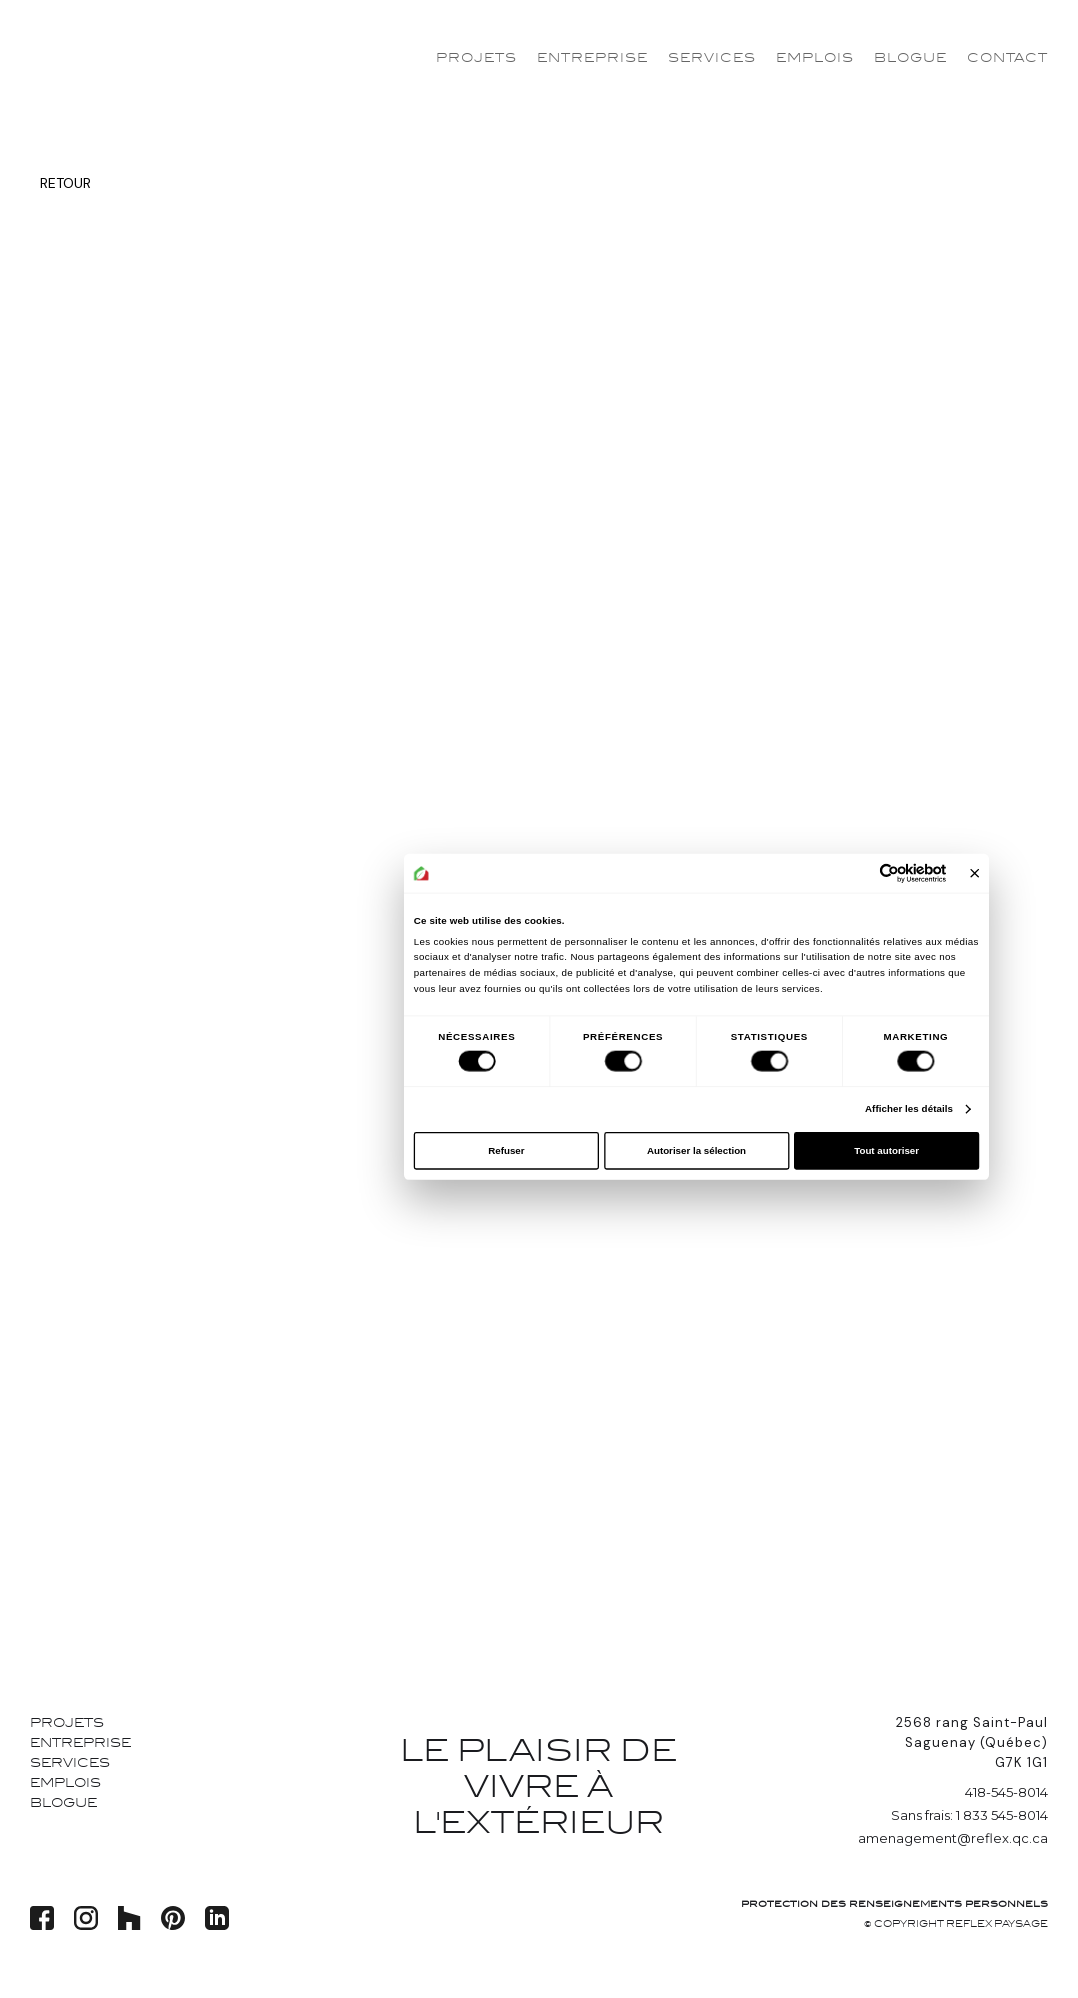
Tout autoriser (886, 1150)
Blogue (910, 58)
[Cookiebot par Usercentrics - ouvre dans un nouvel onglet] (889, 873)
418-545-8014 (1006, 1792)
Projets (476, 58)
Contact (1007, 58)
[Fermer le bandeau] (974, 873)
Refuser (506, 1150)
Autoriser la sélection (696, 1150)
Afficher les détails (909, 1109)
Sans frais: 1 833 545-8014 (969, 1815)
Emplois (815, 58)
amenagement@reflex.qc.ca (953, 1838)
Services (712, 58)
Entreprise (592, 58)
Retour (65, 183)
